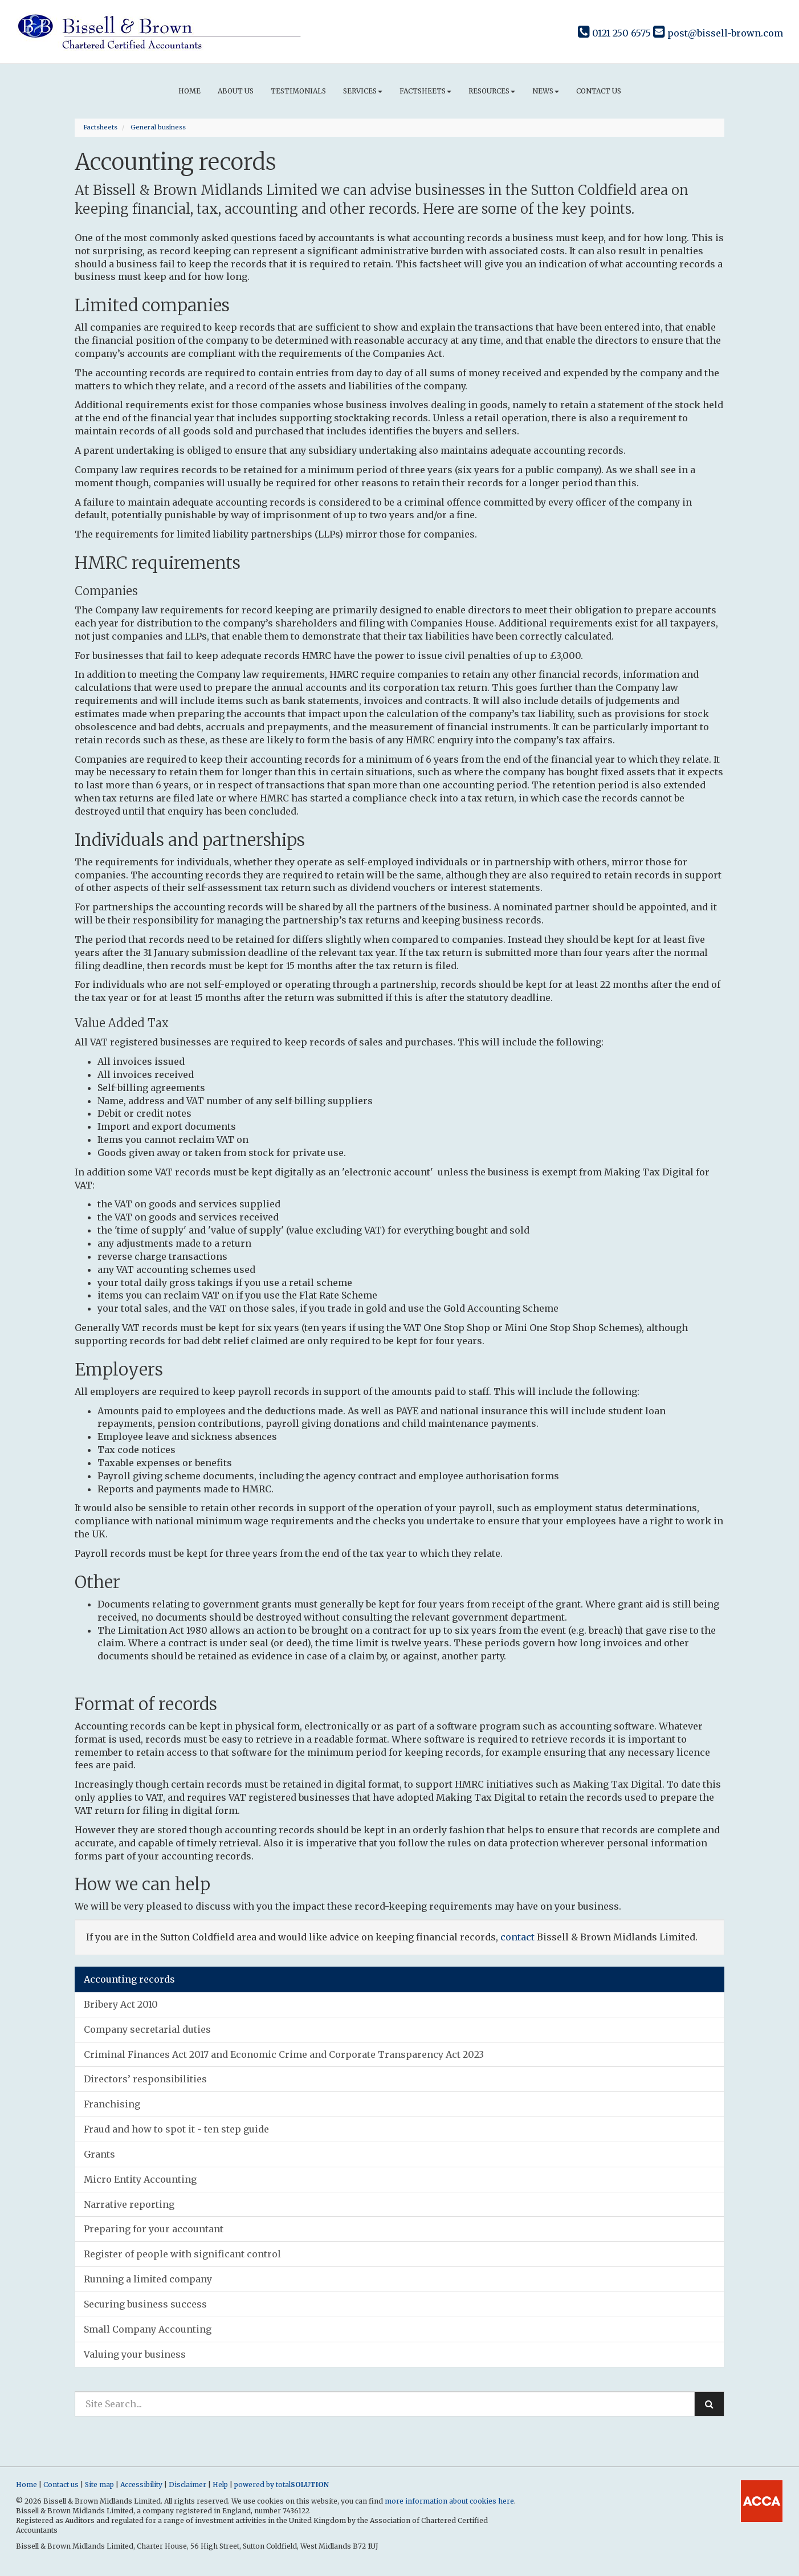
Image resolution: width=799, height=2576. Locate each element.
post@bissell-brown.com (718, 33)
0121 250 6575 (614, 33)
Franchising (112, 2104)
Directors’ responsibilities (145, 2079)
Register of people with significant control (182, 2254)
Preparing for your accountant (153, 2229)
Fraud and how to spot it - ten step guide (176, 2129)
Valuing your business (135, 2354)
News (545, 91)
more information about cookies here (449, 2501)
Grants (99, 2154)
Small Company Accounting (147, 2329)
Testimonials (298, 91)
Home (189, 91)
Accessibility (141, 2484)
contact (517, 1937)
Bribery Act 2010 (121, 2004)
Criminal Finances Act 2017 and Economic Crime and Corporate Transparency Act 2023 (284, 2054)
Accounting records (129, 1979)
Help (220, 2484)
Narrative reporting (129, 2204)
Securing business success (145, 2304)
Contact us (598, 91)
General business (158, 127)
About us (236, 91)
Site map (99, 2484)
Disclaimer (187, 2484)
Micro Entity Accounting (140, 2179)
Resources (491, 91)
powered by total (281, 2484)
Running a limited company (148, 2279)
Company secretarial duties (147, 2029)
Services (362, 91)
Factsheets (425, 91)
